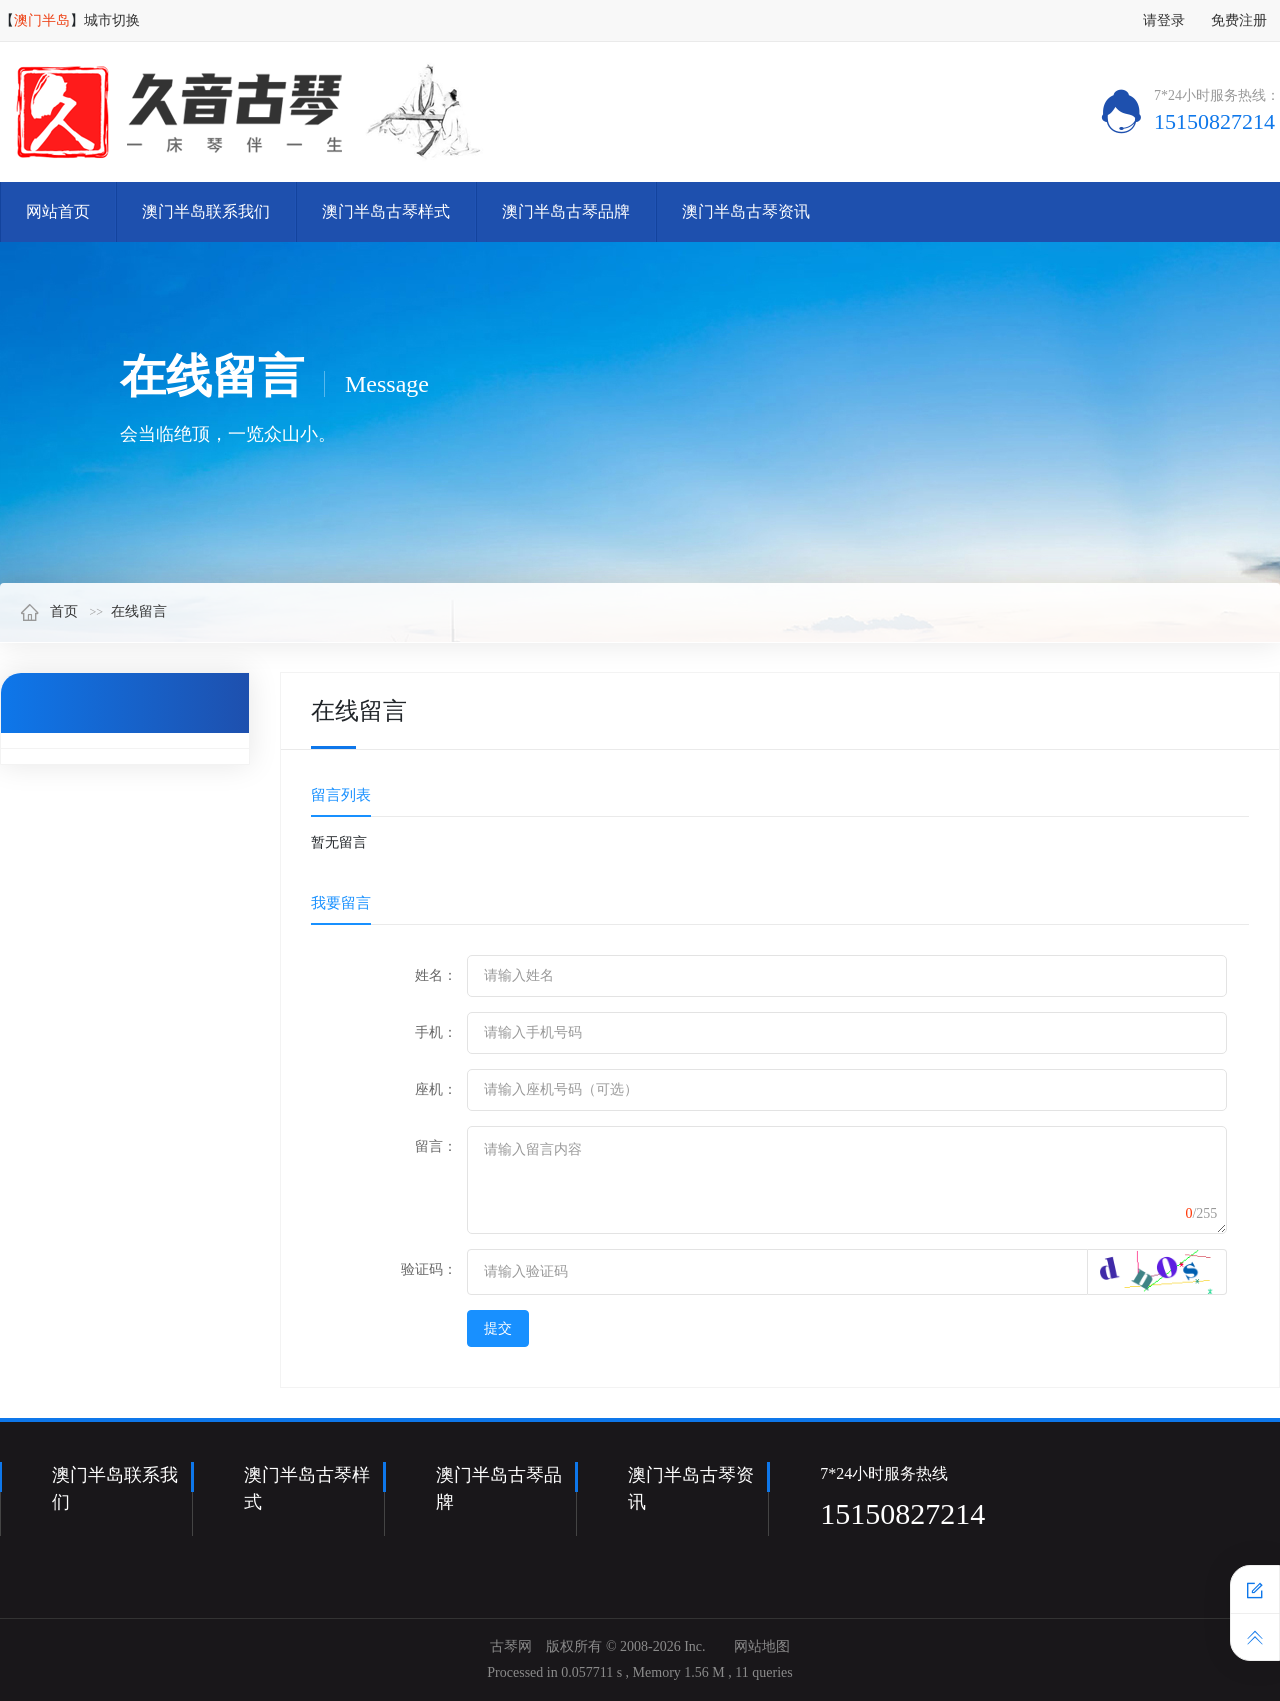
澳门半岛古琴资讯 (746, 211)
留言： (436, 1146)
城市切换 (112, 20)
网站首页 (58, 211)
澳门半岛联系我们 (206, 211)
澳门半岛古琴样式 (386, 211)
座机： (436, 1089)
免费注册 (1239, 20)
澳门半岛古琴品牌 (566, 211)
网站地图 (762, 1646)
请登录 (1164, 20)
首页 (49, 611)
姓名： (436, 975)
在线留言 (139, 611)
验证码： (429, 1269)
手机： (436, 1032)
